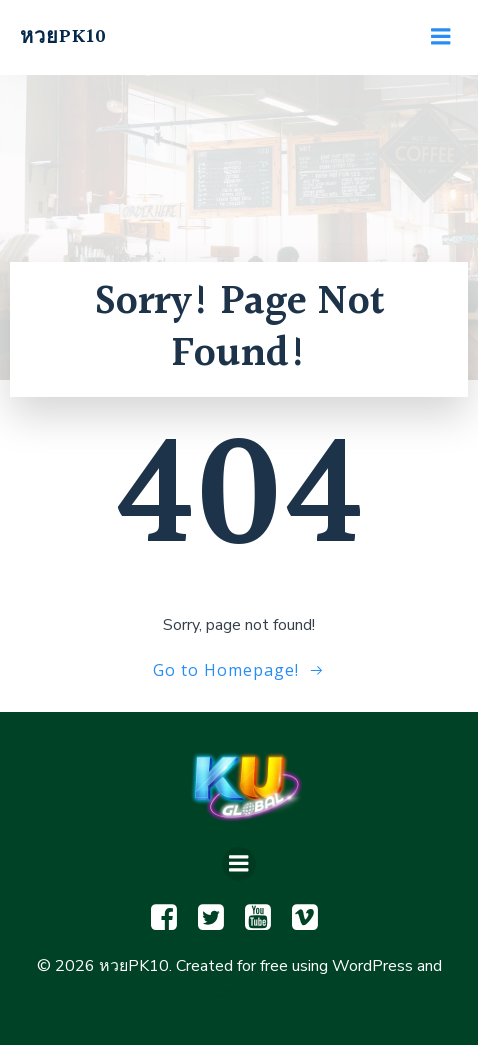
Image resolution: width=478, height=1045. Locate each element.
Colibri (239, 992)
